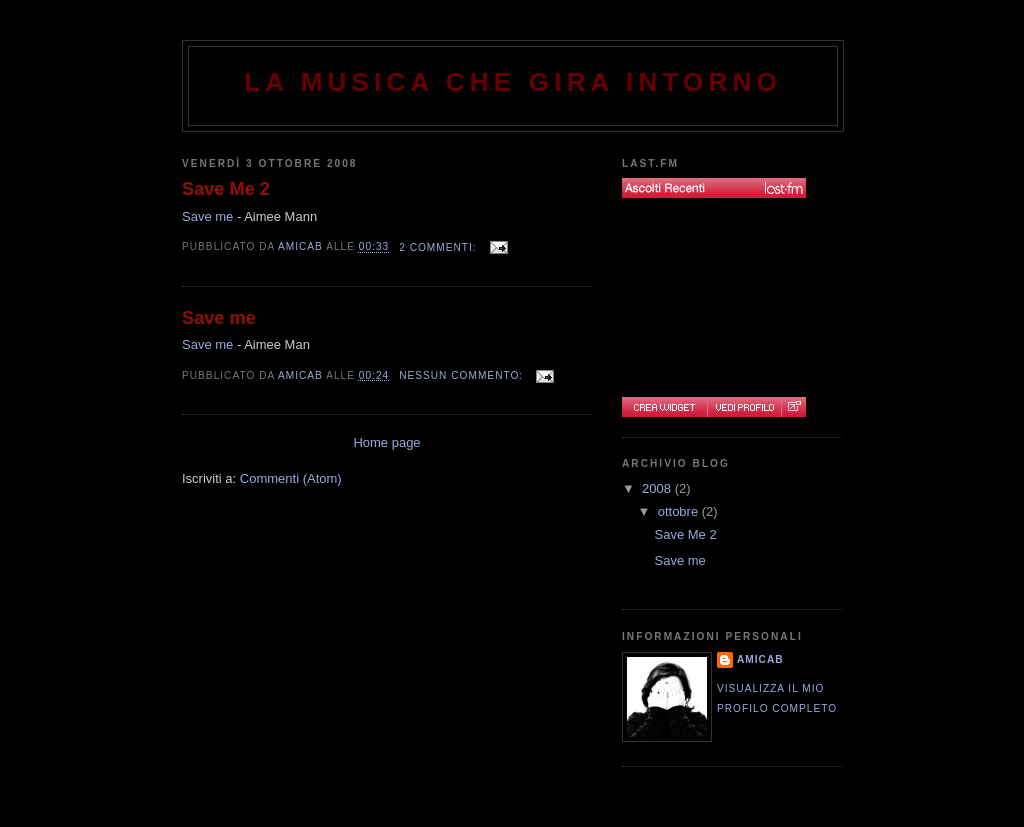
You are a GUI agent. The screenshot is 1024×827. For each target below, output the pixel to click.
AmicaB (760, 659)
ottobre (680, 511)
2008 (658, 488)
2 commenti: (439, 247)
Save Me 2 (226, 189)
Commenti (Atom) (291, 478)
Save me (207, 216)
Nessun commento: (463, 375)
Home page (386, 442)
